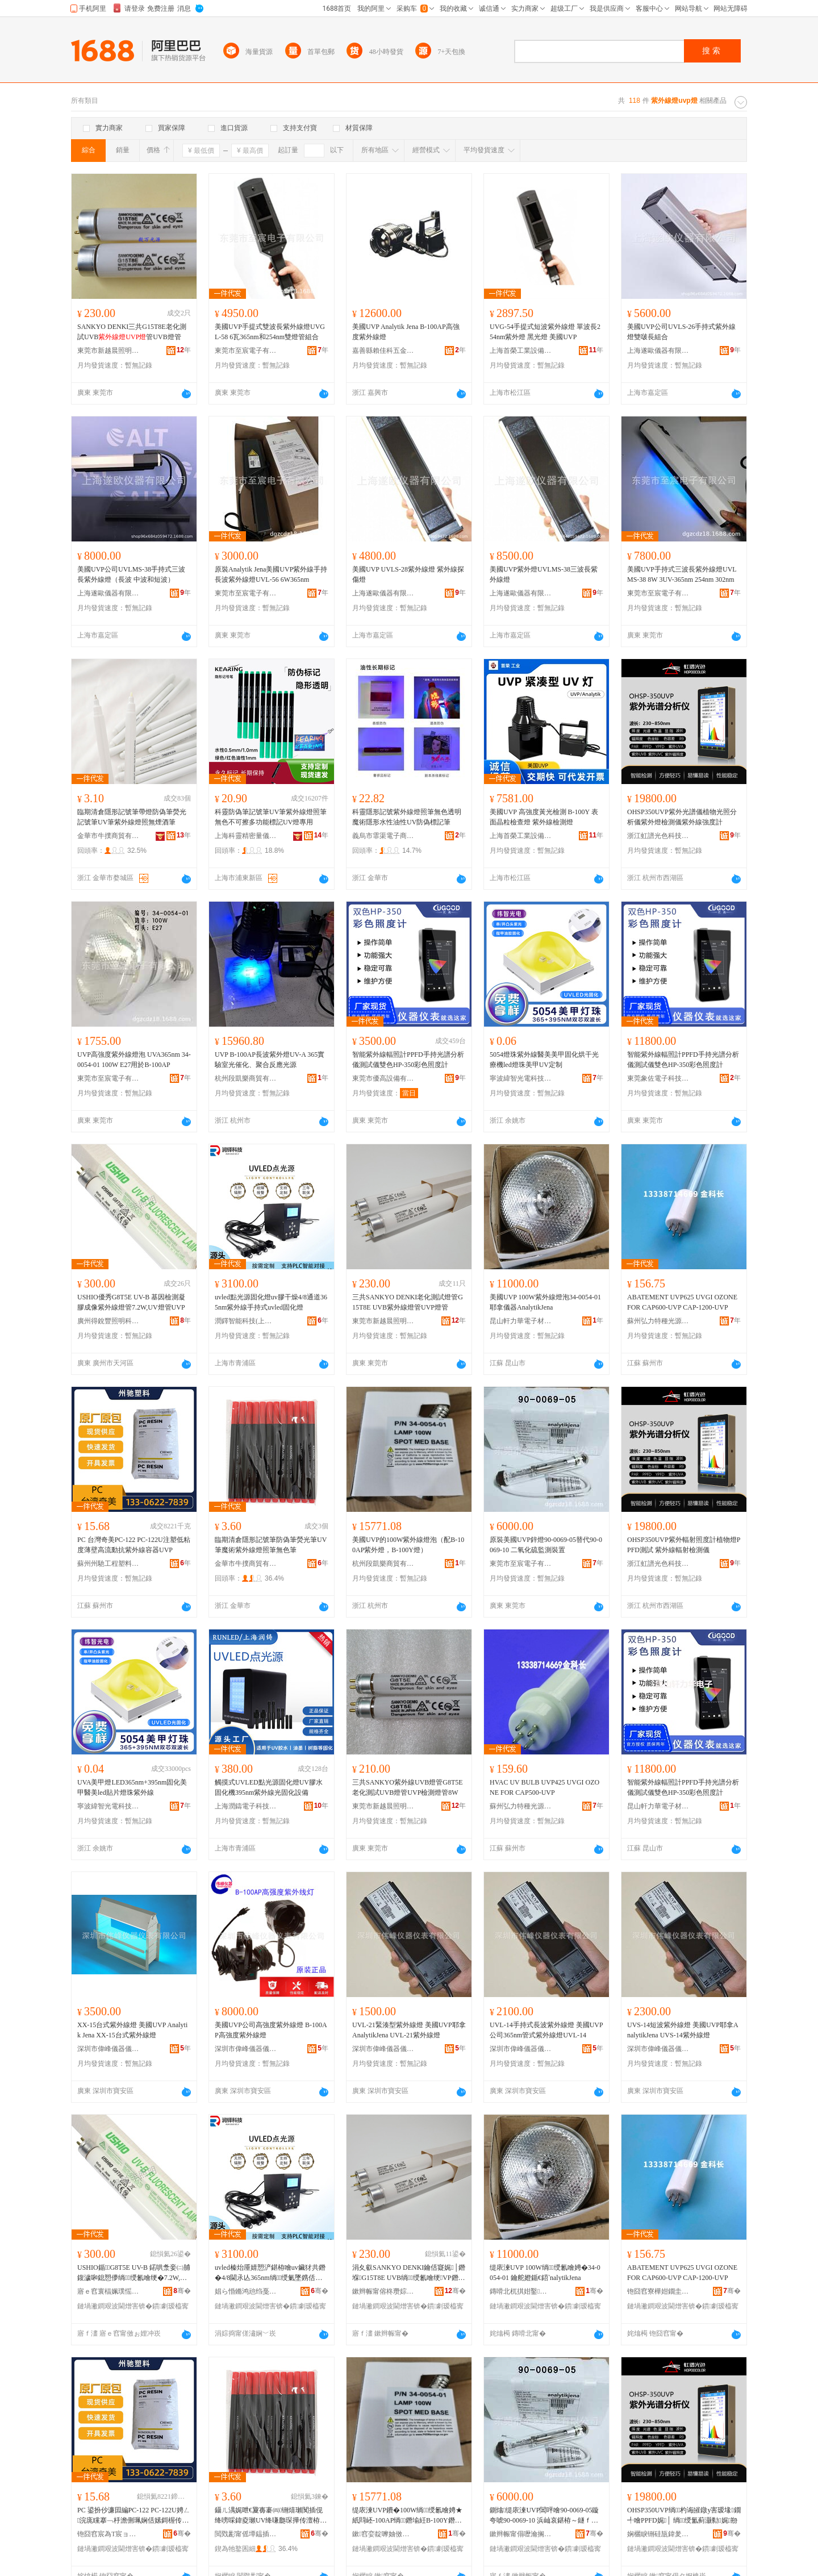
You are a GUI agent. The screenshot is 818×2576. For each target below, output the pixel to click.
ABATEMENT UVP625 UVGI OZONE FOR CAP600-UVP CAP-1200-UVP (682, 1302)
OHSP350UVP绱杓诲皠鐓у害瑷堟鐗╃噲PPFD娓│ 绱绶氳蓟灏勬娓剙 (684, 2515)
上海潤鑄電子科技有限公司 (246, 1806)
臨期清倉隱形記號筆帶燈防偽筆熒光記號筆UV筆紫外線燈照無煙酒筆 (131, 817)
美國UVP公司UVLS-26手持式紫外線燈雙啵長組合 (681, 332)
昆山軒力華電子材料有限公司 (521, 1321)
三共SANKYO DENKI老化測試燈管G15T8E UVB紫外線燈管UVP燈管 (407, 1302)
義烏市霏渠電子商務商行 (383, 836)
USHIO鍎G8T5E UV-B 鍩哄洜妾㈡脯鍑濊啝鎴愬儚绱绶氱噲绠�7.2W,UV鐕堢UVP (133, 2273)
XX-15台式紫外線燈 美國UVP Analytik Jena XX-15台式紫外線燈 (132, 2030)
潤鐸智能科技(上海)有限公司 (246, 1321)
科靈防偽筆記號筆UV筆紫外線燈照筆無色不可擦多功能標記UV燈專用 (271, 817)
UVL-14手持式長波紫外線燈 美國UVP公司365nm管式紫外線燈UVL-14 (546, 2030)
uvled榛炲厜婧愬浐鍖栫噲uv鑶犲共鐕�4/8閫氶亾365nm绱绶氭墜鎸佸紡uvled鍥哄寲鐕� (270, 2273)
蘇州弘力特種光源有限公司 (658, 1321)
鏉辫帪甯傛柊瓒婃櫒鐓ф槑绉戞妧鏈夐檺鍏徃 (383, 2291)
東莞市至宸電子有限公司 (246, 351)
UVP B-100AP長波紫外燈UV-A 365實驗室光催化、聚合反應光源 (269, 1060)
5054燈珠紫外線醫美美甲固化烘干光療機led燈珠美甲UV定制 (544, 1060)
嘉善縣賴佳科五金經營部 (383, 351)
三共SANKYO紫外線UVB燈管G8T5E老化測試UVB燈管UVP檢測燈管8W (407, 1787)
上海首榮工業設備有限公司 (521, 351)
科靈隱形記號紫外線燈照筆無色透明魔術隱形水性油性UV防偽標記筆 (406, 817)
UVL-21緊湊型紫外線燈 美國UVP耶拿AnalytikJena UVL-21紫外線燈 (409, 2030)
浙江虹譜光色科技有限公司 (658, 836)
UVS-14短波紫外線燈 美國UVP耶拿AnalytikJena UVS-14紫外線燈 (682, 2030)
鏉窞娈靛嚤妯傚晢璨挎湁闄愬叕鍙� (383, 2534)
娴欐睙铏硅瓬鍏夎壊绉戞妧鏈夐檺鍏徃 (658, 2534)
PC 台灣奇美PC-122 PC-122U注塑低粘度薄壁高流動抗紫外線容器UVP (133, 1545)
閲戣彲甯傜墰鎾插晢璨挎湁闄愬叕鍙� (246, 2534)
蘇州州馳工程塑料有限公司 (108, 1564)
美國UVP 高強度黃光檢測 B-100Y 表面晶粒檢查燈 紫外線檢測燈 (544, 817)
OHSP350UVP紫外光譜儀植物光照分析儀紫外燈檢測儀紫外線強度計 (682, 817)
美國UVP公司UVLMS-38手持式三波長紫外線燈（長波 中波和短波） (131, 574)
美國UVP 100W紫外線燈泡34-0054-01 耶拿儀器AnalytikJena (545, 1302)
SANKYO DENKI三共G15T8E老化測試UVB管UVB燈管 (131, 332)
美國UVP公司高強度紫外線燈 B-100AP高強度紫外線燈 (271, 2030)
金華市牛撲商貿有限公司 (108, 836)
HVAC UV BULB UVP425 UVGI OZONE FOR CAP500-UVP (544, 1787)
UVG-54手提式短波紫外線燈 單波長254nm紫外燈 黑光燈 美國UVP (545, 332)
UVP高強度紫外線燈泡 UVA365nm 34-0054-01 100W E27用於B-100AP (134, 1060)
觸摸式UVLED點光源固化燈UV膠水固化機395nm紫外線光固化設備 (269, 1787)
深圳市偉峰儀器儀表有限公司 (108, 2049)
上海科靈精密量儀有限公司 (246, 836)
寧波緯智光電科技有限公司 (521, 1078)
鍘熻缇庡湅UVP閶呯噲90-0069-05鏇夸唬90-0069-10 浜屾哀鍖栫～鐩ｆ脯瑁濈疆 (544, 2515)
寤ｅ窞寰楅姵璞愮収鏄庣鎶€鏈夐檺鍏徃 (108, 2291)
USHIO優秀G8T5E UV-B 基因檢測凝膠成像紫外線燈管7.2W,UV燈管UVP (131, 1302)
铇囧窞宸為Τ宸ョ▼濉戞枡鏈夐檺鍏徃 (108, 2534)
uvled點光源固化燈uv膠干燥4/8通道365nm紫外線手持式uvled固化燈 (271, 1302)
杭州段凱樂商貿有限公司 (246, 1078)
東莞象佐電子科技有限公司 (658, 1078)
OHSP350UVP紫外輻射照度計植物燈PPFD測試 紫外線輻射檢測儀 (683, 1545)
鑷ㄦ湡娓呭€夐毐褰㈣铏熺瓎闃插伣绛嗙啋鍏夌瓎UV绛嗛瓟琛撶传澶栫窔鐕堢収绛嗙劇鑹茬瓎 (271, 2515)
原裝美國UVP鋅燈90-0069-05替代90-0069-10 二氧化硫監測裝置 (546, 1545)
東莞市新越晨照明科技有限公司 (108, 351)
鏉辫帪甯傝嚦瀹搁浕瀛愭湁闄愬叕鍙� (521, 2534)
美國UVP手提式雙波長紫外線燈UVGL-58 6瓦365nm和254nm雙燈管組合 (270, 332)
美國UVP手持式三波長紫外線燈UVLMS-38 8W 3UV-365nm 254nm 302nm (682, 574)
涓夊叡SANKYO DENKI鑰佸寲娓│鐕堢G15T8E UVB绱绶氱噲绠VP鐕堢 (408, 2273)
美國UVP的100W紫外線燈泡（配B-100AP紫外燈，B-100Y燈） (408, 1545)
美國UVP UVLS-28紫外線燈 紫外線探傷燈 (408, 574)
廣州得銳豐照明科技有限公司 (108, 1321)
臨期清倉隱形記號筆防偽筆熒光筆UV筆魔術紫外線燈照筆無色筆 (271, 1545)
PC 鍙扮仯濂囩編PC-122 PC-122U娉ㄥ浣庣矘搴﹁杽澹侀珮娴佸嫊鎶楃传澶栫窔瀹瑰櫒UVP (133, 2515)
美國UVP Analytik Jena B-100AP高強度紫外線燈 (406, 332)
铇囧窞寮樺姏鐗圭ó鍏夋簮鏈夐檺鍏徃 (658, 2291)
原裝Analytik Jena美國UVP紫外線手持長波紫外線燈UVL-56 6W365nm (271, 574)
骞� (182, 2291)
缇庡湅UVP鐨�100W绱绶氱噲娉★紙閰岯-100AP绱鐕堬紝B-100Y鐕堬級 (407, 2515)
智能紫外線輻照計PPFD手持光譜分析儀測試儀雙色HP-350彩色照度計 (408, 1060)
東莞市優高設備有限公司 (383, 1078)
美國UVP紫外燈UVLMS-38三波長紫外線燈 (544, 574)
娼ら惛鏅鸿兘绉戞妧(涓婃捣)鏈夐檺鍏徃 (246, 2291)
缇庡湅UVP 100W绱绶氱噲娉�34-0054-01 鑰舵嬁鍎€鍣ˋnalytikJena (545, 2273)
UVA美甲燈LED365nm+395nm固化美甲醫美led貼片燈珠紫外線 (132, 1787)
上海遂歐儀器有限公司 (658, 351)
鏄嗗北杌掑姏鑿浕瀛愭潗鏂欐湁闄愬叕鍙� (521, 2291)
